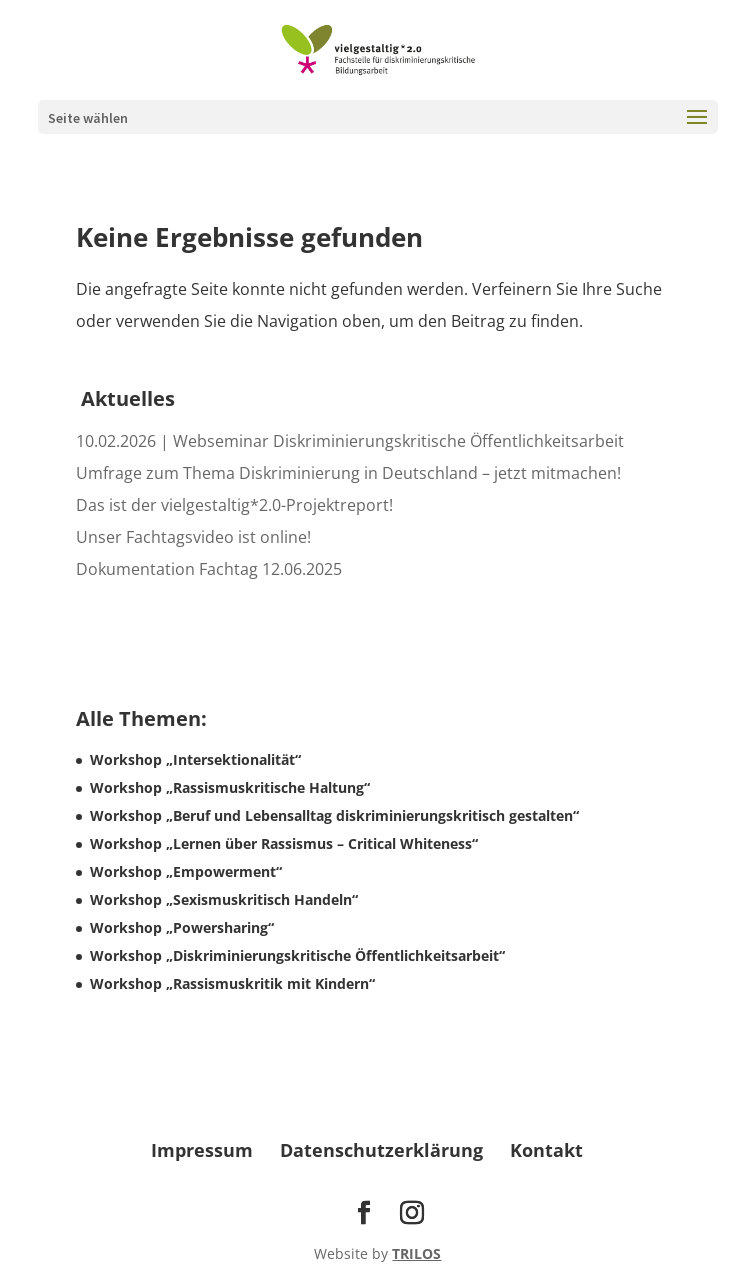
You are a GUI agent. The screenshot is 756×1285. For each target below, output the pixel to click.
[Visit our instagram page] (412, 1214)
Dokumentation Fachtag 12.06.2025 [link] (209, 569)
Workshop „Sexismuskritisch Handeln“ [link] (224, 899)
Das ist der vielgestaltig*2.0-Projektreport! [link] (234, 505)
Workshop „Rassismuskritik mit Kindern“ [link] (232, 983)
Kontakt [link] (546, 1150)
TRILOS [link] (416, 1253)
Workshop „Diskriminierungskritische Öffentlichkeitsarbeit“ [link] (297, 955)
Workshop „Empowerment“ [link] (186, 871)
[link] (378, 48)
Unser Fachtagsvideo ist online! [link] (193, 537)
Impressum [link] (202, 1150)
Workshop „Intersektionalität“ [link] (195, 759)
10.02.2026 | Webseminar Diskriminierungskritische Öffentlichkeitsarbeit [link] (350, 441)
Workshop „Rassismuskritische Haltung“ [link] (230, 787)
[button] (697, 130)
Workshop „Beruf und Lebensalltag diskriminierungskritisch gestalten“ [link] (334, 815)
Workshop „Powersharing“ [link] (182, 927)
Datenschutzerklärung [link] (381, 1150)
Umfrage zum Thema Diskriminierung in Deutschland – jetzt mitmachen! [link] (348, 473)
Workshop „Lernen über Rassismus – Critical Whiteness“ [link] (284, 843)
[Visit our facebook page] (364, 1214)
